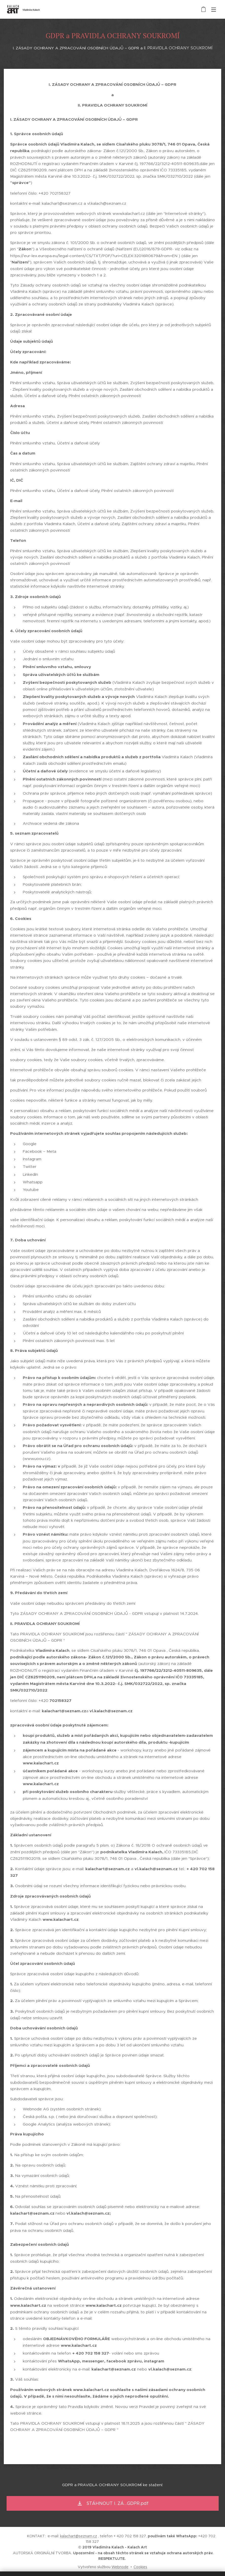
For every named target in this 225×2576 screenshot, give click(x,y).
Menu (213, 9)
